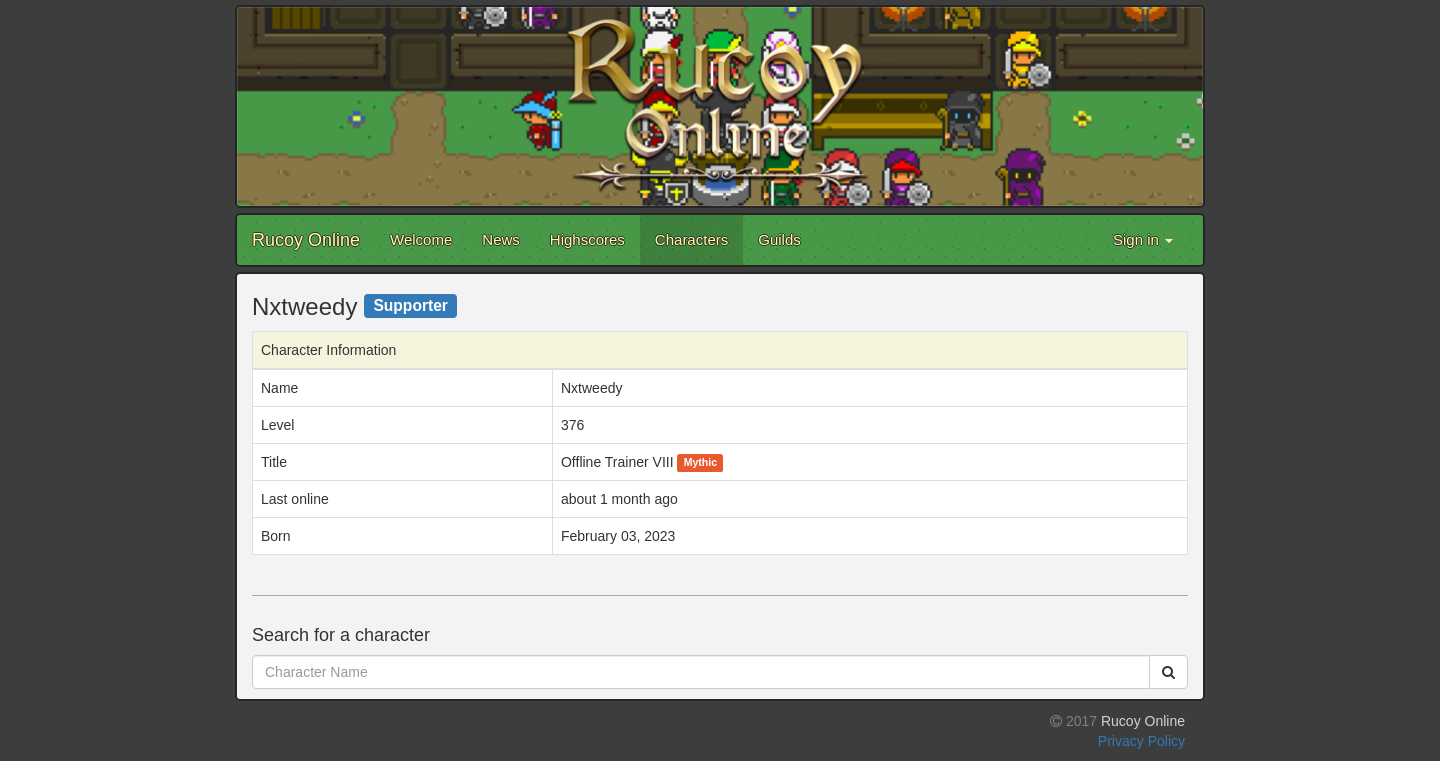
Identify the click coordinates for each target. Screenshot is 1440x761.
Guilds (779, 239)
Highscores (587, 239)
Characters (691, 239)
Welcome (421, 239)
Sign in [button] (1143, 239)
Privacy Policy (1141, 741)
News (501, 239)
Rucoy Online (306, 240)
